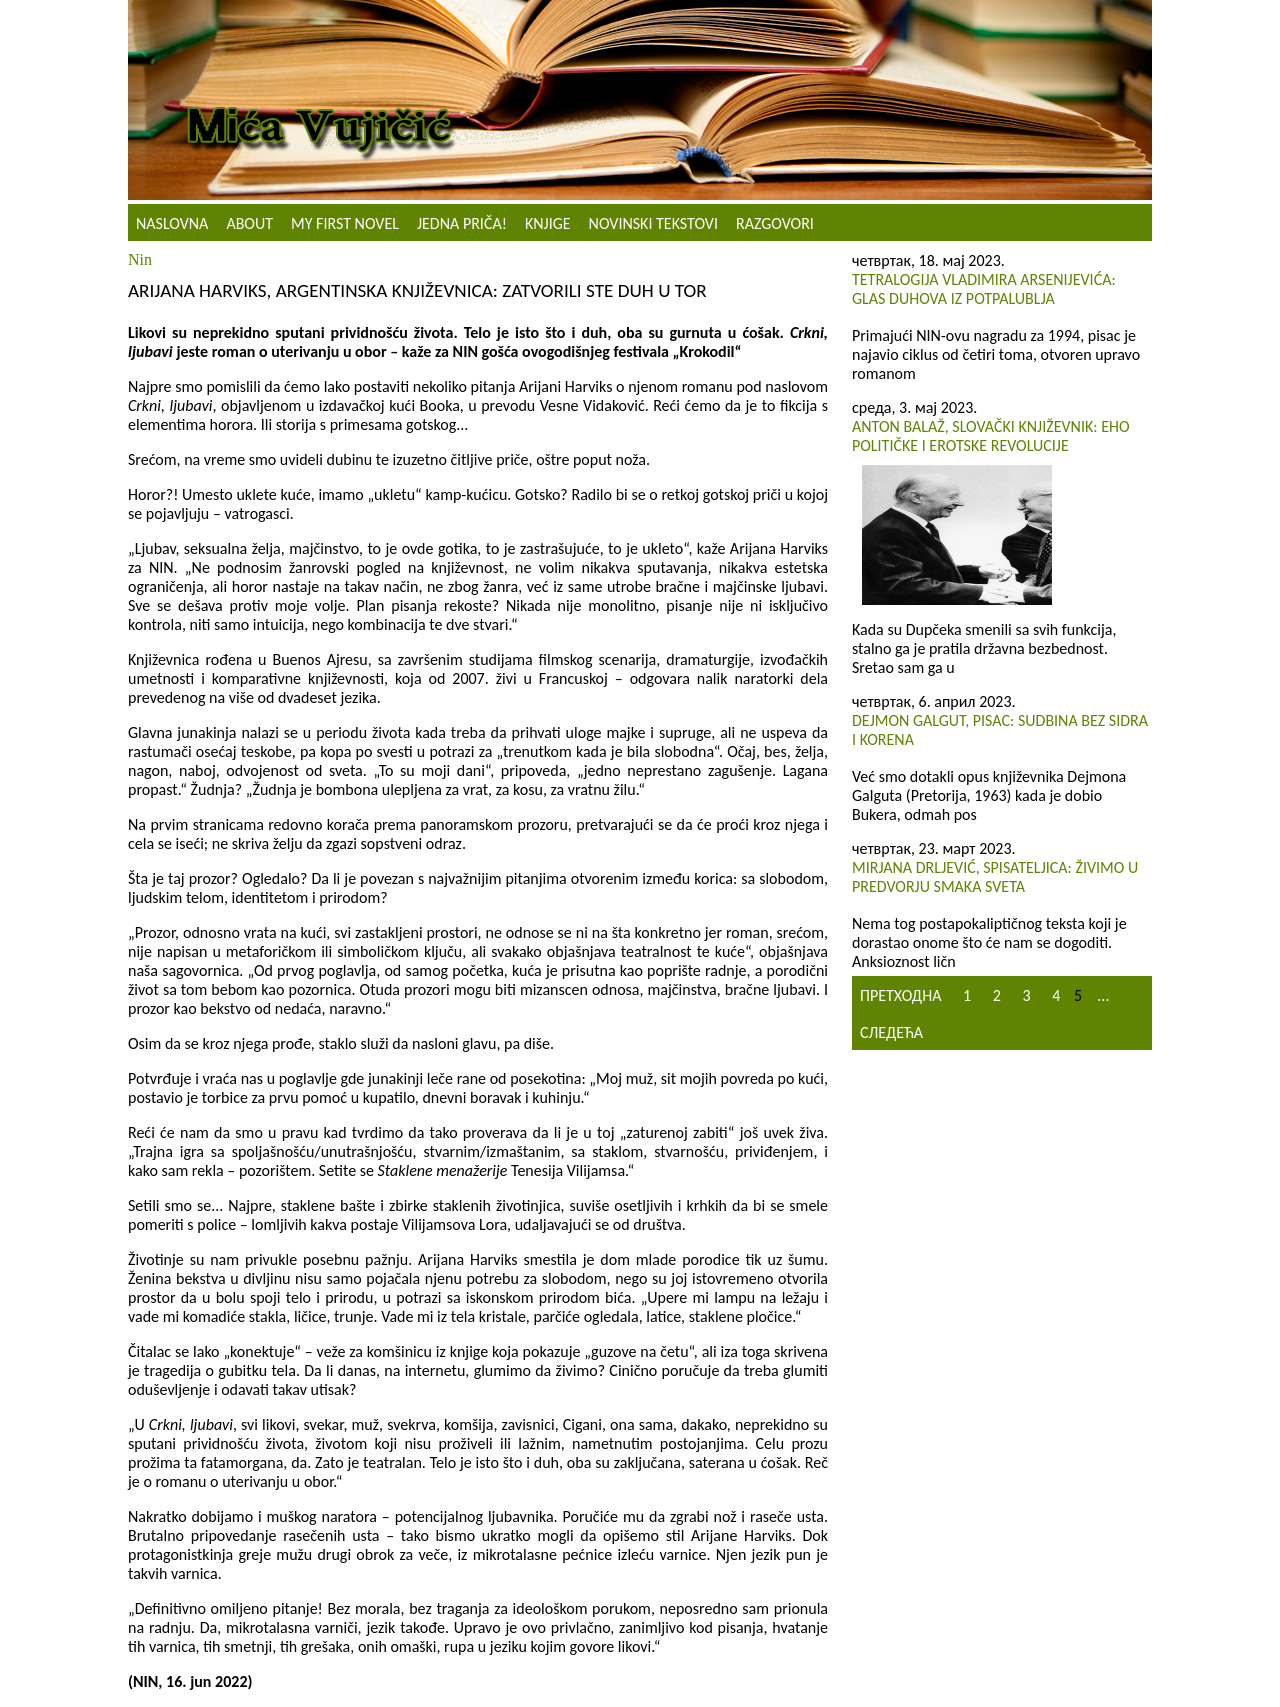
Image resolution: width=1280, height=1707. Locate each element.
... (1103, 995)
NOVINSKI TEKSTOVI (653, 223)
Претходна (900, 995)
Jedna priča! (462, 223)
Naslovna (172, 223)
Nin (140, 259)
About (249, 223)
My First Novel (345, 223)
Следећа (891, 1032)
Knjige (548, 223)
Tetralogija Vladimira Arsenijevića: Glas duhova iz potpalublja (984, 289)
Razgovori (775, 223)
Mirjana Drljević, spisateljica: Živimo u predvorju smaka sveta (995, 877)
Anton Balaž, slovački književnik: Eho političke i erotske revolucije (991, 436)
